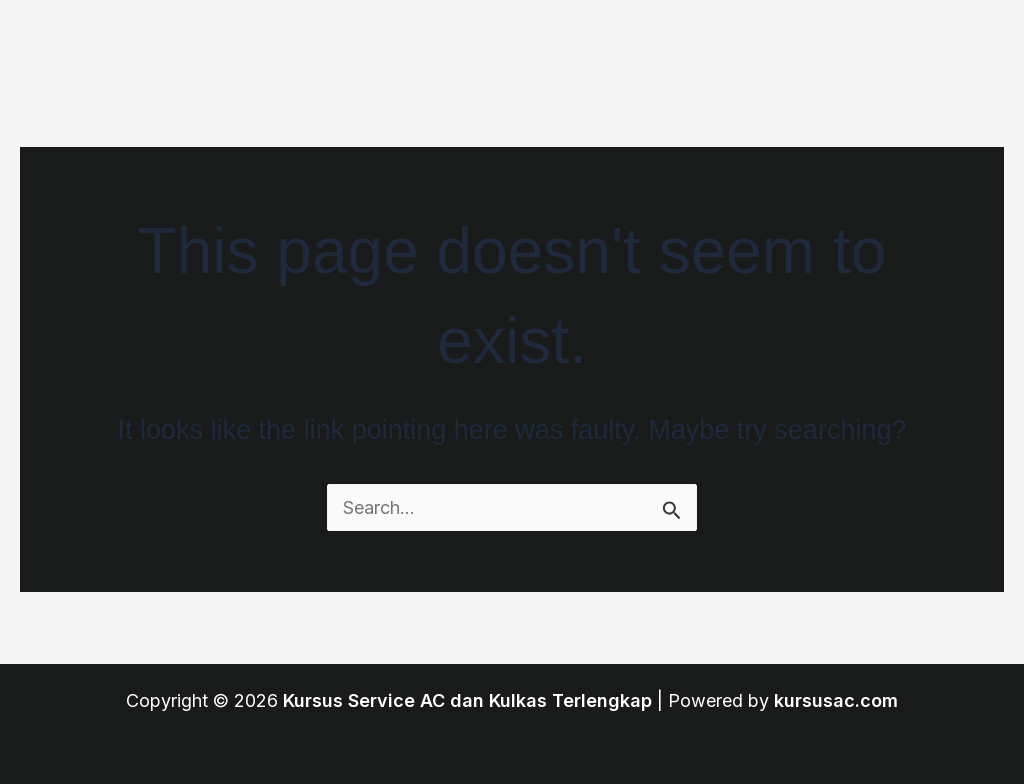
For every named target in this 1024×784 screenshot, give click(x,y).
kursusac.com (836, 700)
